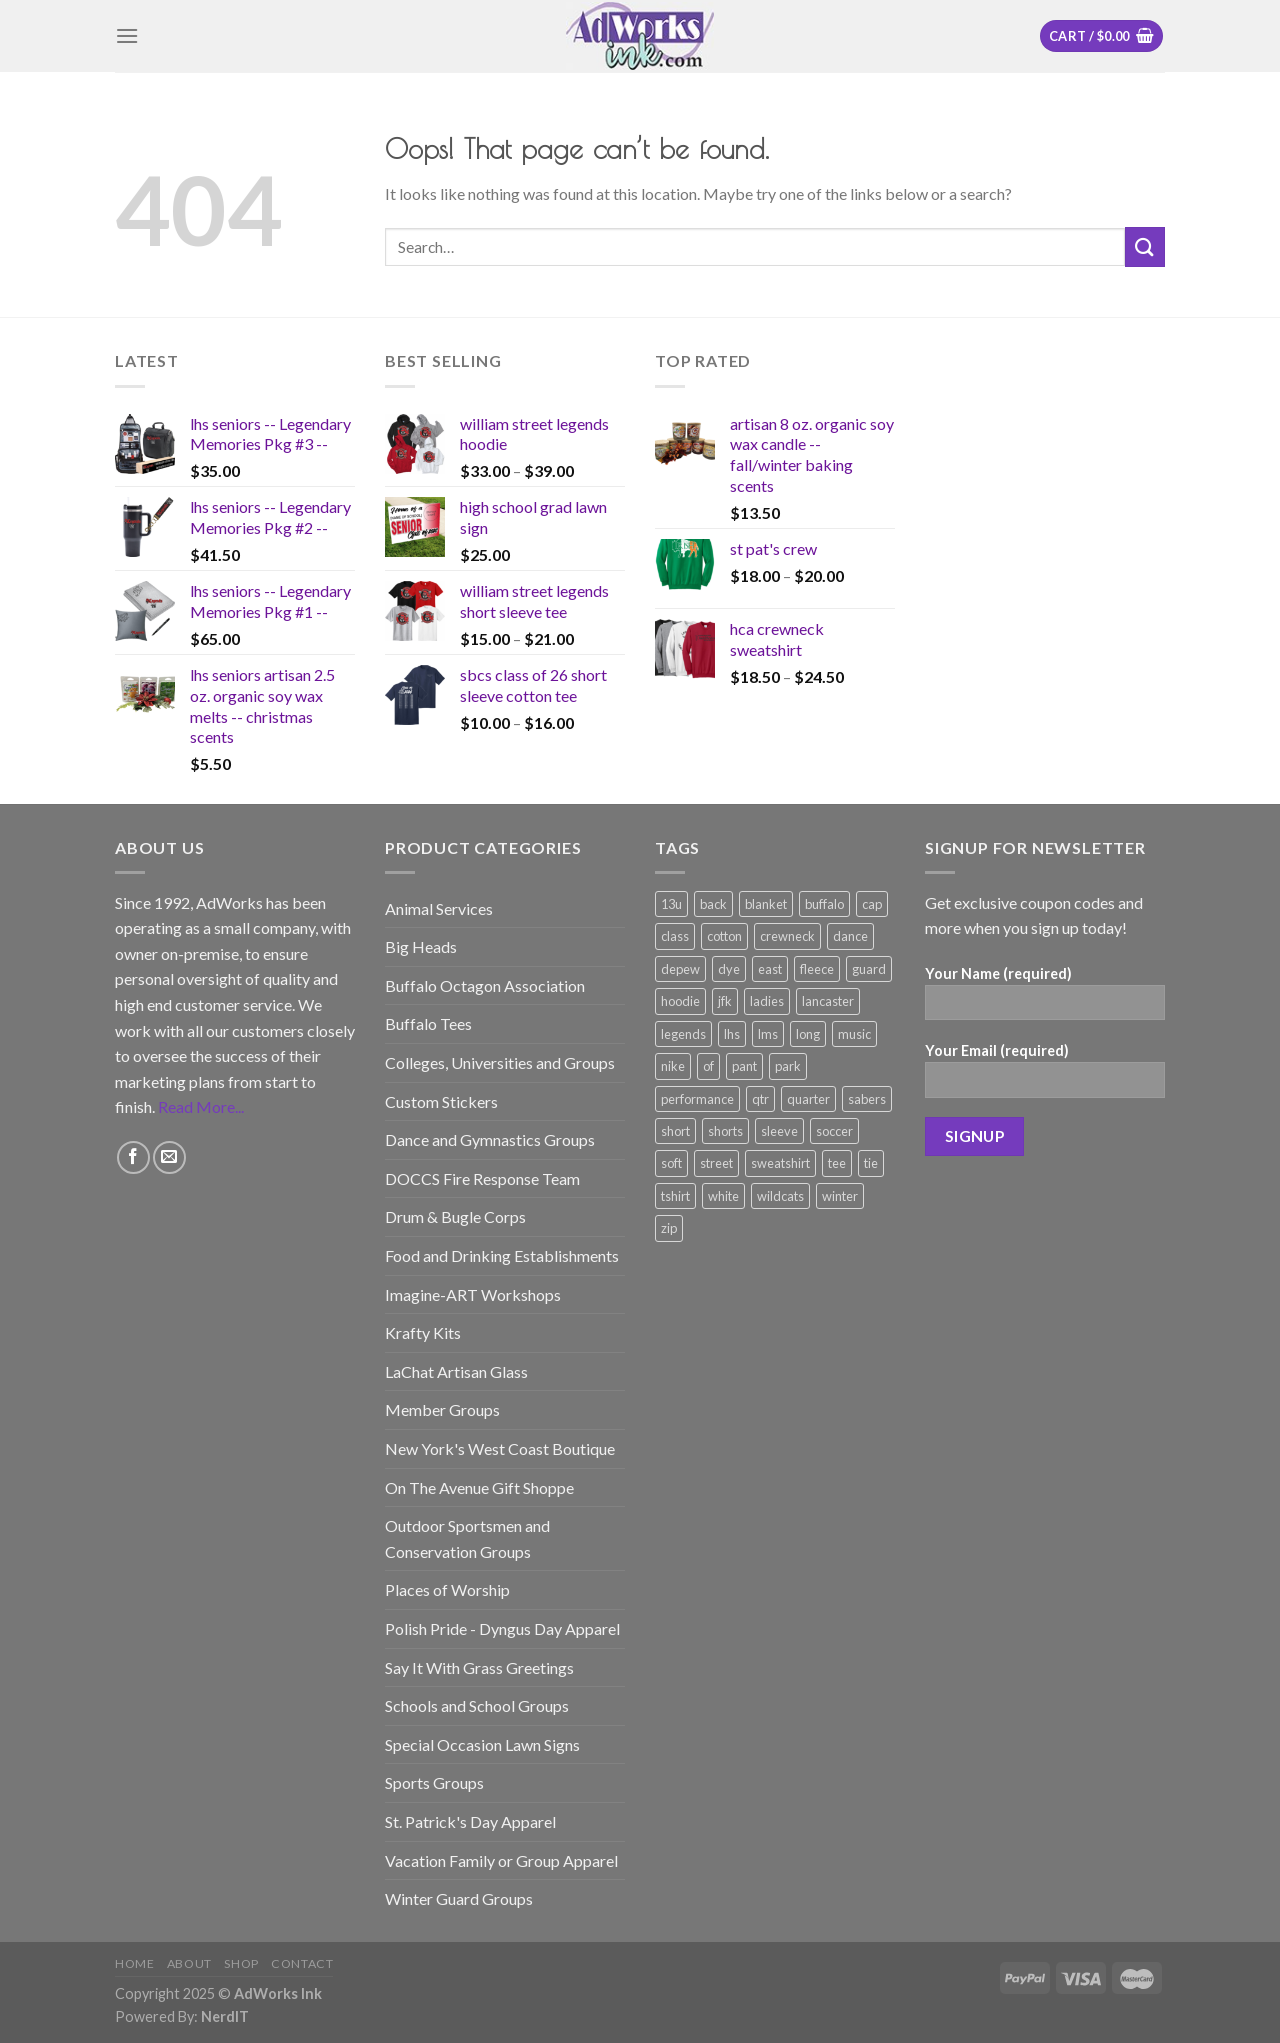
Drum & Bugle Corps (455, 1216)
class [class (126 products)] (675, 936)
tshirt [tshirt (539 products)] (675, 1196)
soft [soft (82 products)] (671, 1163)
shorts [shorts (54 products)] (725, 1131)
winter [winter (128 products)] (840, 1196)
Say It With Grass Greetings (479, 1667)
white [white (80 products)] (723, 1196)
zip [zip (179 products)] (669, 1228)
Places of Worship (447, 1589)
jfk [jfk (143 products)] (725, 1001)
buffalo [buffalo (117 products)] (824, 904)
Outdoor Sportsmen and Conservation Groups (467, 1538)
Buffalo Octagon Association (485, 985)
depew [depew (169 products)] (680, 969)
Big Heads (421, 946)
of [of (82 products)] (708, 1066)
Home (134, 1963)
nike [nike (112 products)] (673, 1066)
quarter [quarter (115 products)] (808, 1099)
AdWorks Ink (278, 1993)
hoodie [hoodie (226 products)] (680, 1001)
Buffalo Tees (428, 1023)
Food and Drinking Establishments (502, 1255)
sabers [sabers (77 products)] (867, 1099)
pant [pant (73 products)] (744, 1066)
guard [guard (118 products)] (869, 969)
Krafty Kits (423, 1332)
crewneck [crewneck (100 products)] (787, 936)
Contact (302, 1963)
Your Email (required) (1045, 1076)
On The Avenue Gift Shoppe (479, 1487)
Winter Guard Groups (459, 1898)
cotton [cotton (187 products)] (724, 936)
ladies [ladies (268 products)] (767, 1001)
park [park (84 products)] (788, 1066)
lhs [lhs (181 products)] (732, 1034)
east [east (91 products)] (770, 969)
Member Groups (442, 1409)
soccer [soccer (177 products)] (834, 1131)
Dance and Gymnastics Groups (490, 1139)
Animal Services (439, 908)
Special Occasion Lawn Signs (482, 1744)
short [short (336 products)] (675, 1131)
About (189, 1963)
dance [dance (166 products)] (850, 936)
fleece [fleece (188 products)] (817, 969)
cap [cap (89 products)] (872, 904)
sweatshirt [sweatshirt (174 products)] (780, 1163)
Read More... (201, 1106)
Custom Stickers (441, 1101)
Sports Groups (434, 1782)
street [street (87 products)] (716, 1163)
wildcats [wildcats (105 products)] (780, 1196)
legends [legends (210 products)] (683, 1034)
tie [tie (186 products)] (871, 1163)
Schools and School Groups (477, 1705)
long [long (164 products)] (808, 1034)
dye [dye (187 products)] (729, 969)
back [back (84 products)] (713, 904)
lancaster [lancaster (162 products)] (828, 1001)
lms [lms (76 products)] (768, 1034)
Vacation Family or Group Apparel (501, 1860)
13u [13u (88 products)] (671, 904)
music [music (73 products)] (854, 1034)
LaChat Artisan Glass (456, 1371)
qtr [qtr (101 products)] (760, 1099)
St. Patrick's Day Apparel (470, 1821)
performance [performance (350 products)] (697, 1099)
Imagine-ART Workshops (473, 1294)
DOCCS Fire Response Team (482, 1178)
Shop (241, 1963)
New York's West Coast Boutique (500, 1448)
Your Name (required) (1045, 999)
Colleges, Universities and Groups (500, 1062)
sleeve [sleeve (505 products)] (779, 1131)
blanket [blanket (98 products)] (766, 904)
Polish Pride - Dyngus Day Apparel (502, 1628)
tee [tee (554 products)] (837, 1163)
